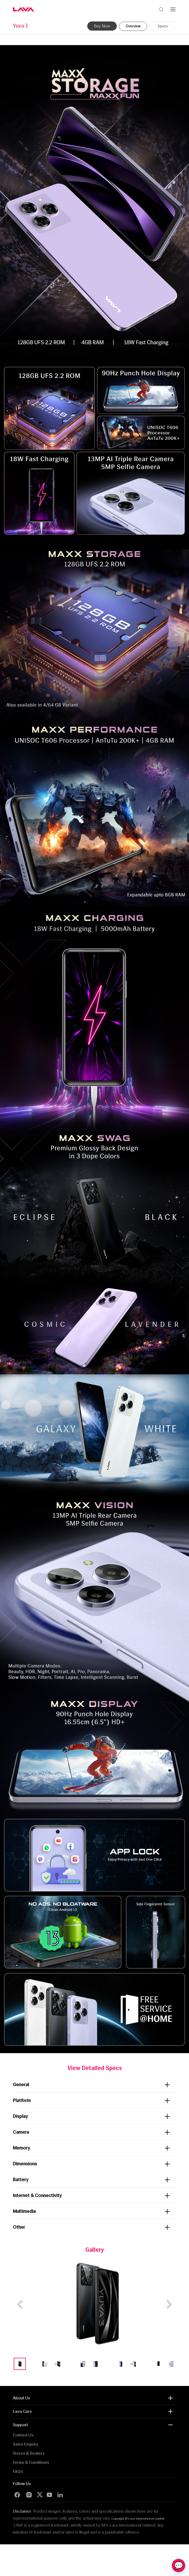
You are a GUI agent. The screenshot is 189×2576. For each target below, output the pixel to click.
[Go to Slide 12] (158, 2364)
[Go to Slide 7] (95, 2364)
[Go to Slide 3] (45, 2364)
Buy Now (102, 25)
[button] (94, 2303)
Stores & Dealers (29, 2453)
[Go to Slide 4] (58, 2364)
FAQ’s (18, 2471)
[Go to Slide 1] (20, 2364)
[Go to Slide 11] (146, 2364)
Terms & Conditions (31, 2462)
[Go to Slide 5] (70, 2364)
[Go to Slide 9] (121, 2364)
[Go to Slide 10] (133, 2364)
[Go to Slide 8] (108, 2364)
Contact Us (23, 2434)
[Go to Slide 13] (171, 2364)
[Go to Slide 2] (32, 2364)
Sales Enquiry (25, 2444)
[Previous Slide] (20, 2303)
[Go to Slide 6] (83, 2364)
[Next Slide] (169, 2303)
